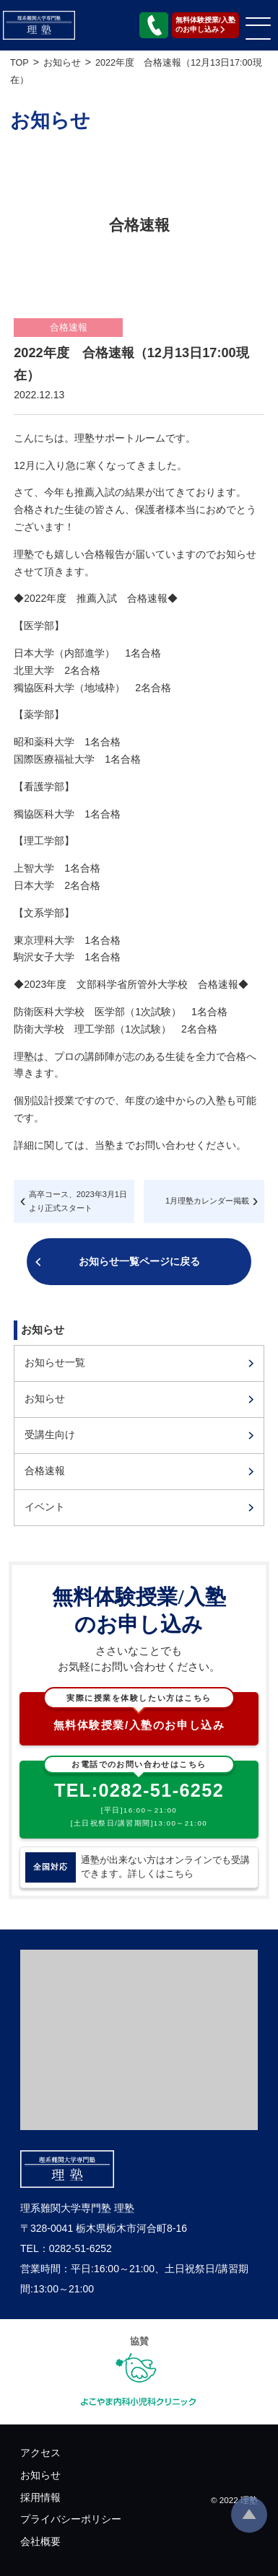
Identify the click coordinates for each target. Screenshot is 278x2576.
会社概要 (40, 2541)
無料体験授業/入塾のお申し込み (139, 1711)
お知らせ (45, 1398)
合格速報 (45, 1470)
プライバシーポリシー (70, 2519)
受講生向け (50, 1434)
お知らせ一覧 (55, 1362)
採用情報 (40, 2497)
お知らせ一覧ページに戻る (139, 1261)
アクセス (40, 2452)
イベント (45, 1506)
